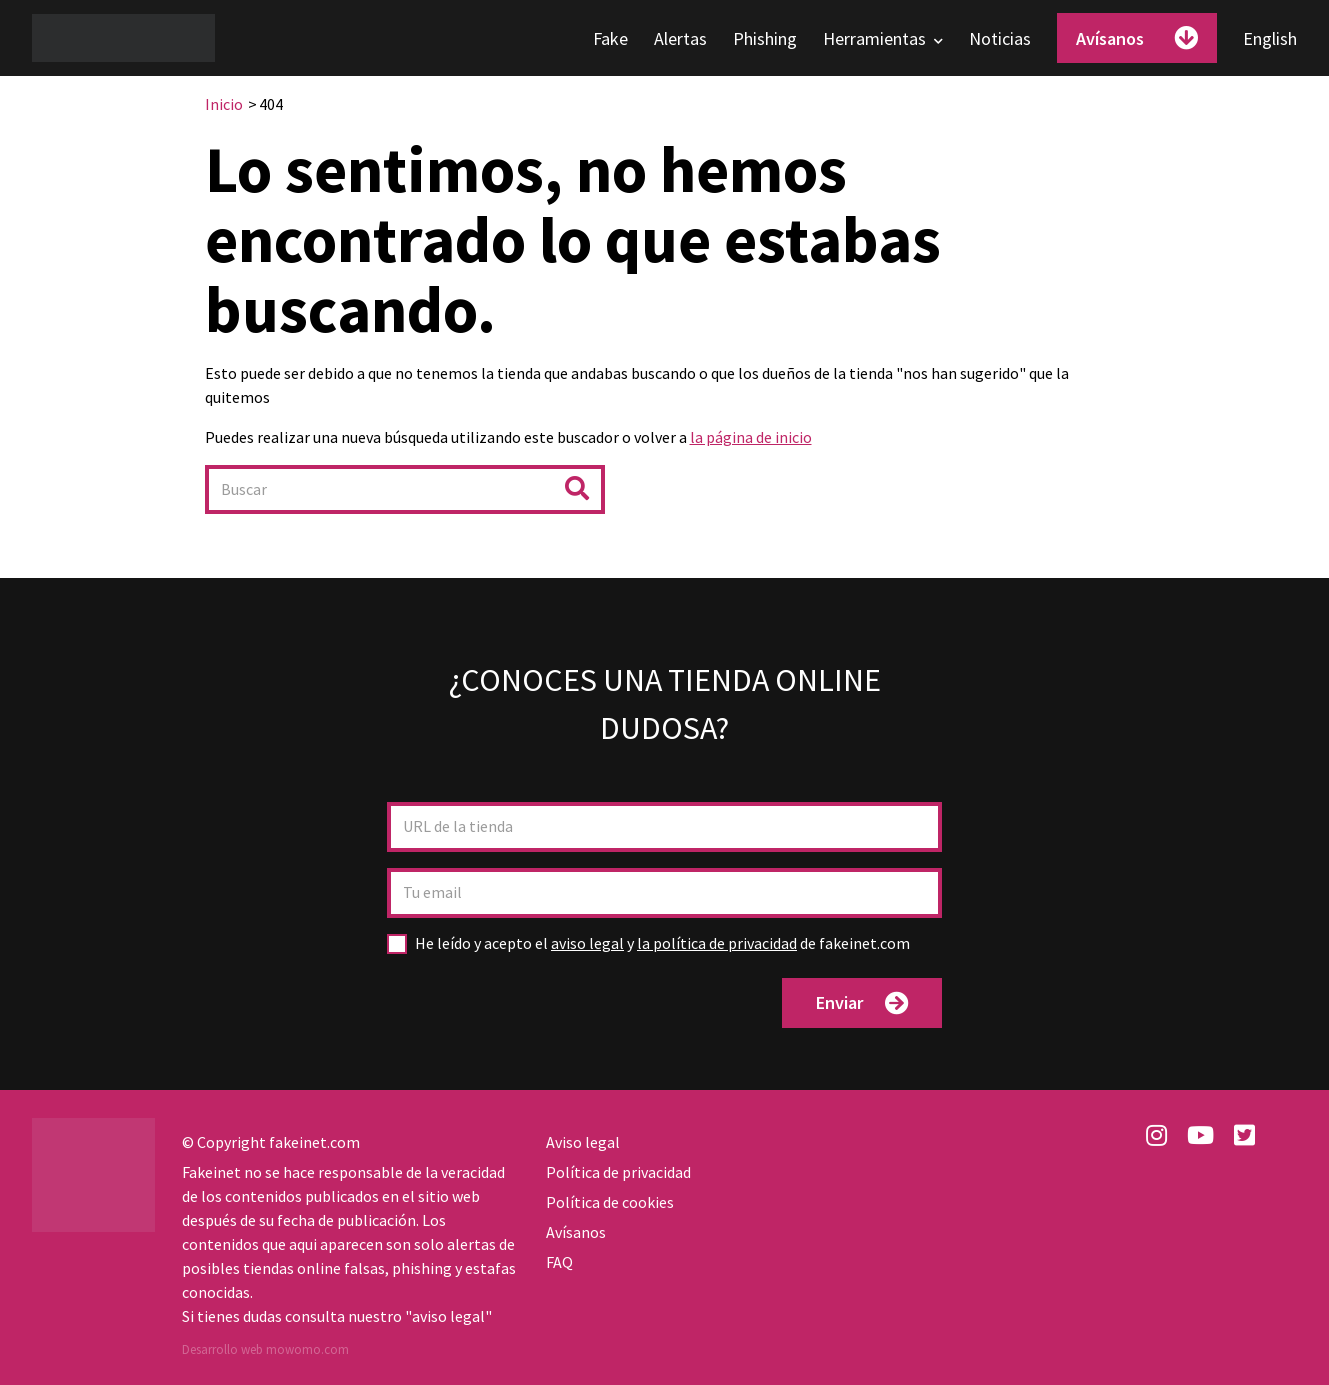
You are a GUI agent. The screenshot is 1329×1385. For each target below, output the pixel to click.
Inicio (224, 104)
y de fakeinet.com (662, 943)
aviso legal (587, 943)
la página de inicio (751, 437)
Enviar (862, 1003)
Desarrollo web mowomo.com (265, 1349)
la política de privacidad (717, 943)
